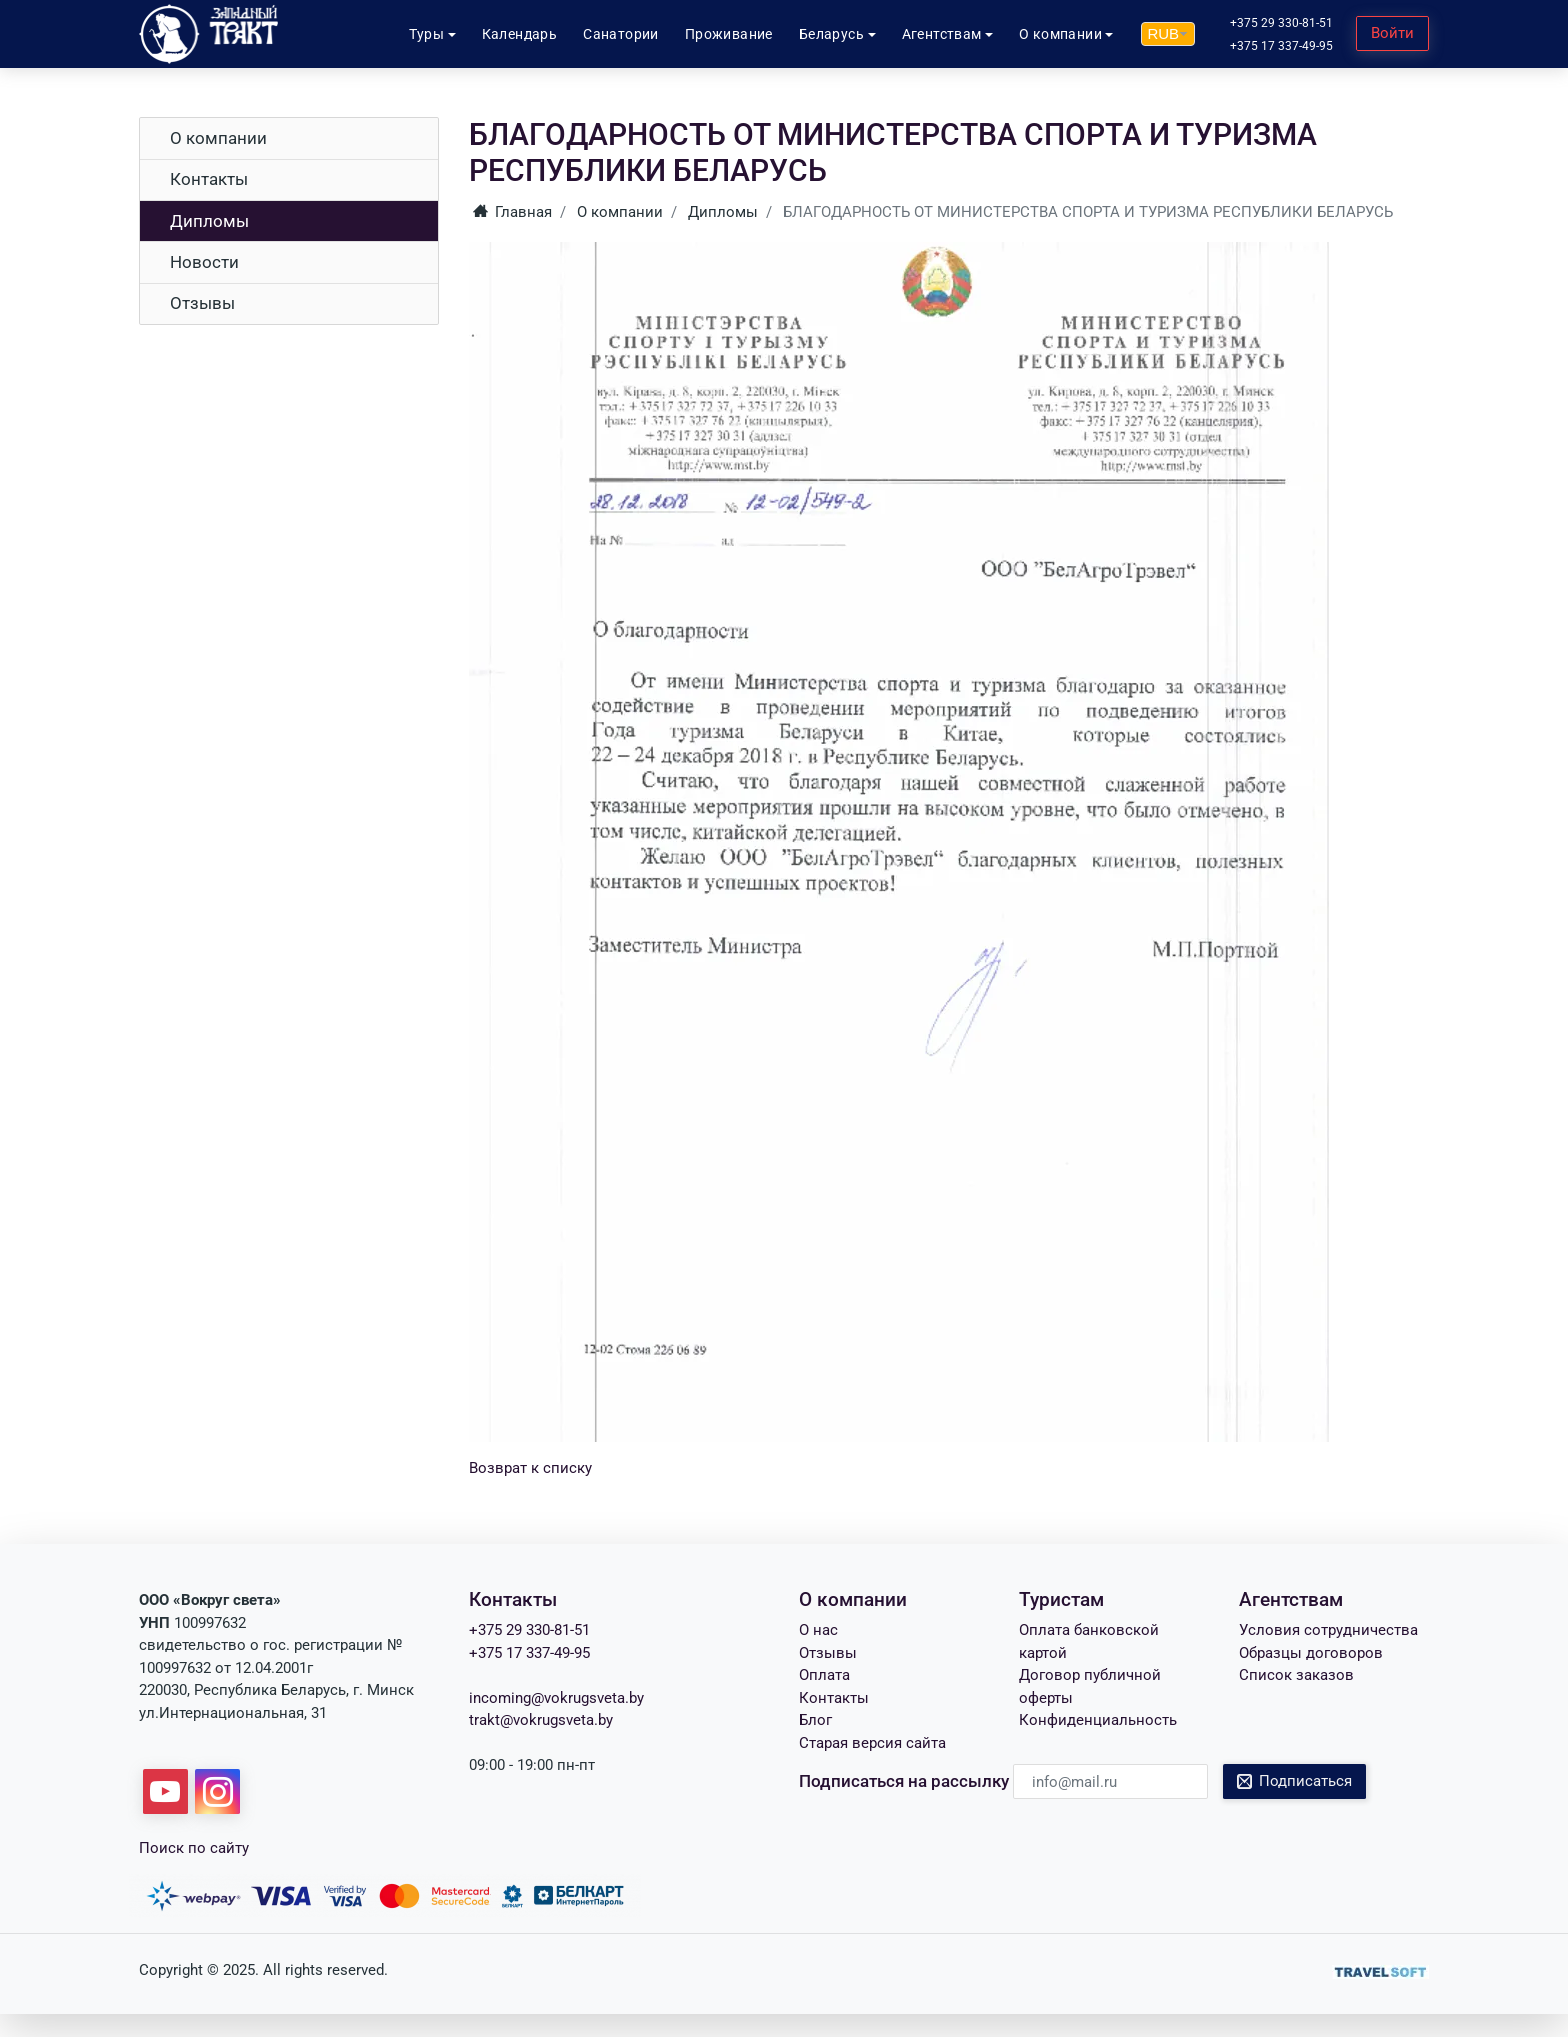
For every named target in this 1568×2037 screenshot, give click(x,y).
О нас (818, 1630)
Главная (513, 212)
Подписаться (1295, 1781)
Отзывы (202, 303)
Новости (204, 262)
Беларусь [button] (831, 34)
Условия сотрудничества (1328, 1630)
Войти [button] (1392, 33)
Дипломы (209, 221)
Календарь (520, 34)
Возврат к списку (530, 1468)
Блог (815, 1720)
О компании (218, 138)
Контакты (209, 179)
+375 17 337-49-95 (1281, 46)
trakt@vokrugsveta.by (541, 1720)
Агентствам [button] (942, 34)
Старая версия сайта (872, 1743)
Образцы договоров (1311, 1653)
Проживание (729, 34)
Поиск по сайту (194, 1848)
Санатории (621, 34)
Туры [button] (427, 34)
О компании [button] (1060, 34)
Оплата (824, 1675)
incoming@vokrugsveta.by (556, 1698)
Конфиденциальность (1098, 1720)
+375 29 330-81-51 (1281, 23)
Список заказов (1296, 1675)
